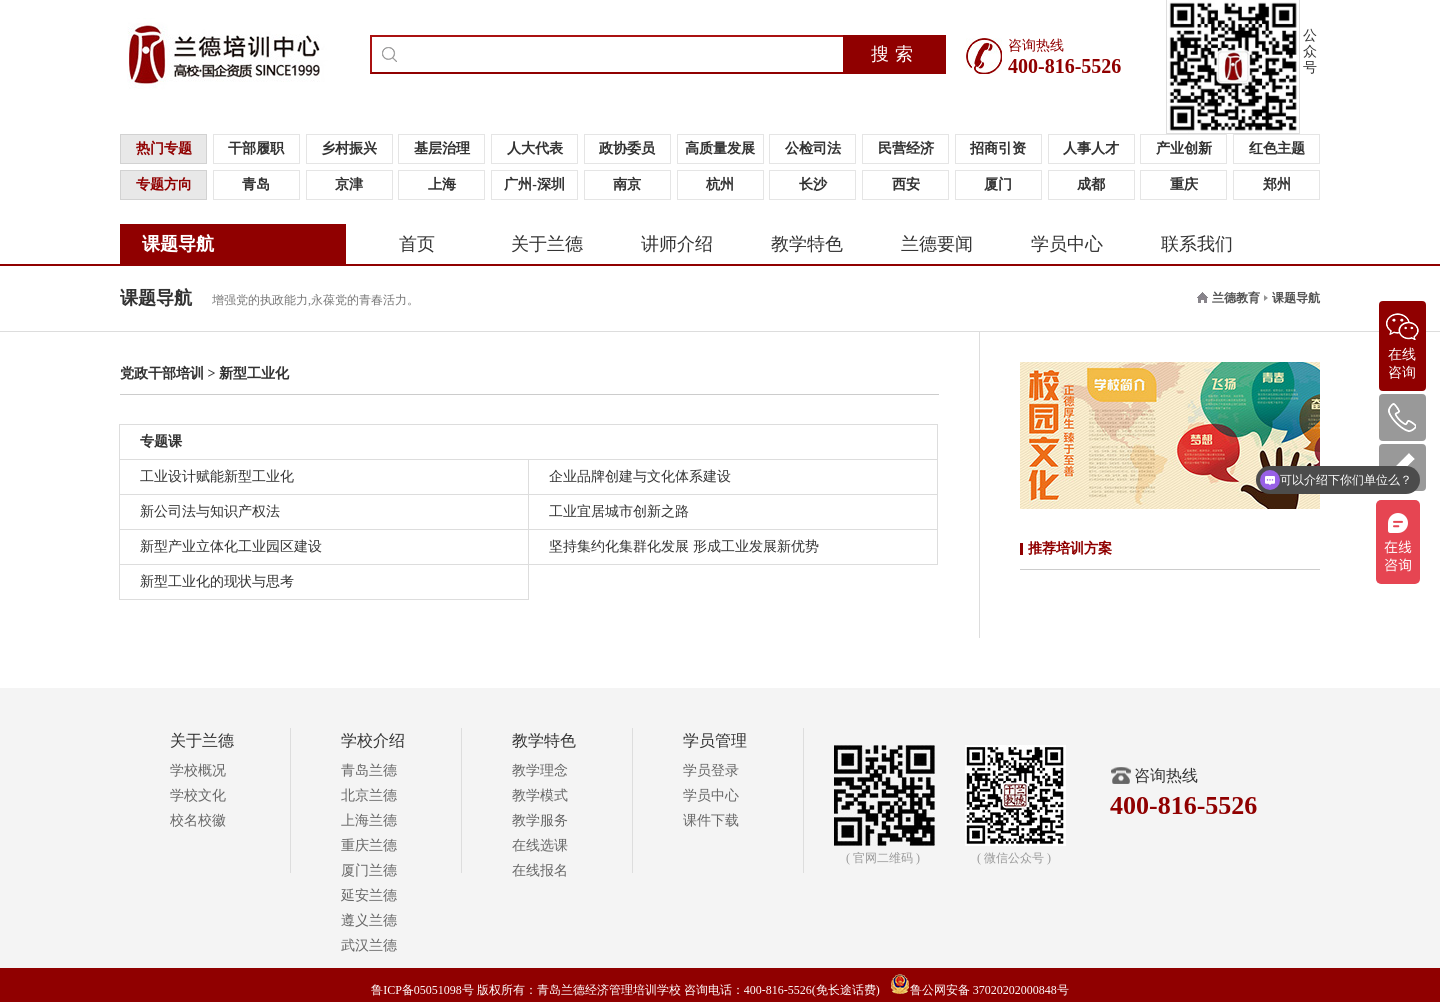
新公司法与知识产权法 (210, 511)
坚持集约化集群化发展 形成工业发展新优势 (684, 546)
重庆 (1184, 184)
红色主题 (1277, 148)
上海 (442, 184)
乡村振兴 (349, 148)
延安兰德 (369, 895)
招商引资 (998, 148)
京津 (349, 184)
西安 (906, 184)
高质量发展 (720, 148)
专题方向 (164, 184)
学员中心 (1067, 244)
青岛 (256, 184)
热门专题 (164, 148)
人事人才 (1091, 148)
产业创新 (1184, 148)
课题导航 (178, 244)
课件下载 (711, 820)
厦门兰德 (369, 870)
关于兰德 (547, 244)
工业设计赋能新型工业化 (217, 476)
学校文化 (198, 795)
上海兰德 (369, 820)
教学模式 (540, 795)
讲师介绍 (677, 244)
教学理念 (540, 770)
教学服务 (540, 820)
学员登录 (711, 770)
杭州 (720, 184)
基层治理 (442, 148)
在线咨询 (1402, 340)
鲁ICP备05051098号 (422, 990)
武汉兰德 (369, 945)
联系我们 (1197, 244)
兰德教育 (1236, 298)
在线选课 (540, 845)
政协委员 (627, 148)
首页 (417, 244)
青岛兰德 (369, 770)
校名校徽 (198, 820)
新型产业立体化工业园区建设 (231, 546)
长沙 (813, 184)
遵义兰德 (369, 920)
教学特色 (807, 244)
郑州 (1277, 184)
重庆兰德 (369, 845)
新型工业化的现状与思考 (217, 581)
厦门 (998, 184)
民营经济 (906, 148)
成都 (1091, 184)
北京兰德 (369, 795)
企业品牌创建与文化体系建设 (640, 476)
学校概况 (198, 770)
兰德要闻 (937, 244)
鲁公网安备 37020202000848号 (979, 990)
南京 (627, 184)
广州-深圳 (534, 184)
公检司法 (813, 148)
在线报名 (540, 870)
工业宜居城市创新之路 (619, 511)
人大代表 (535, 148)
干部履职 (256, 148)
